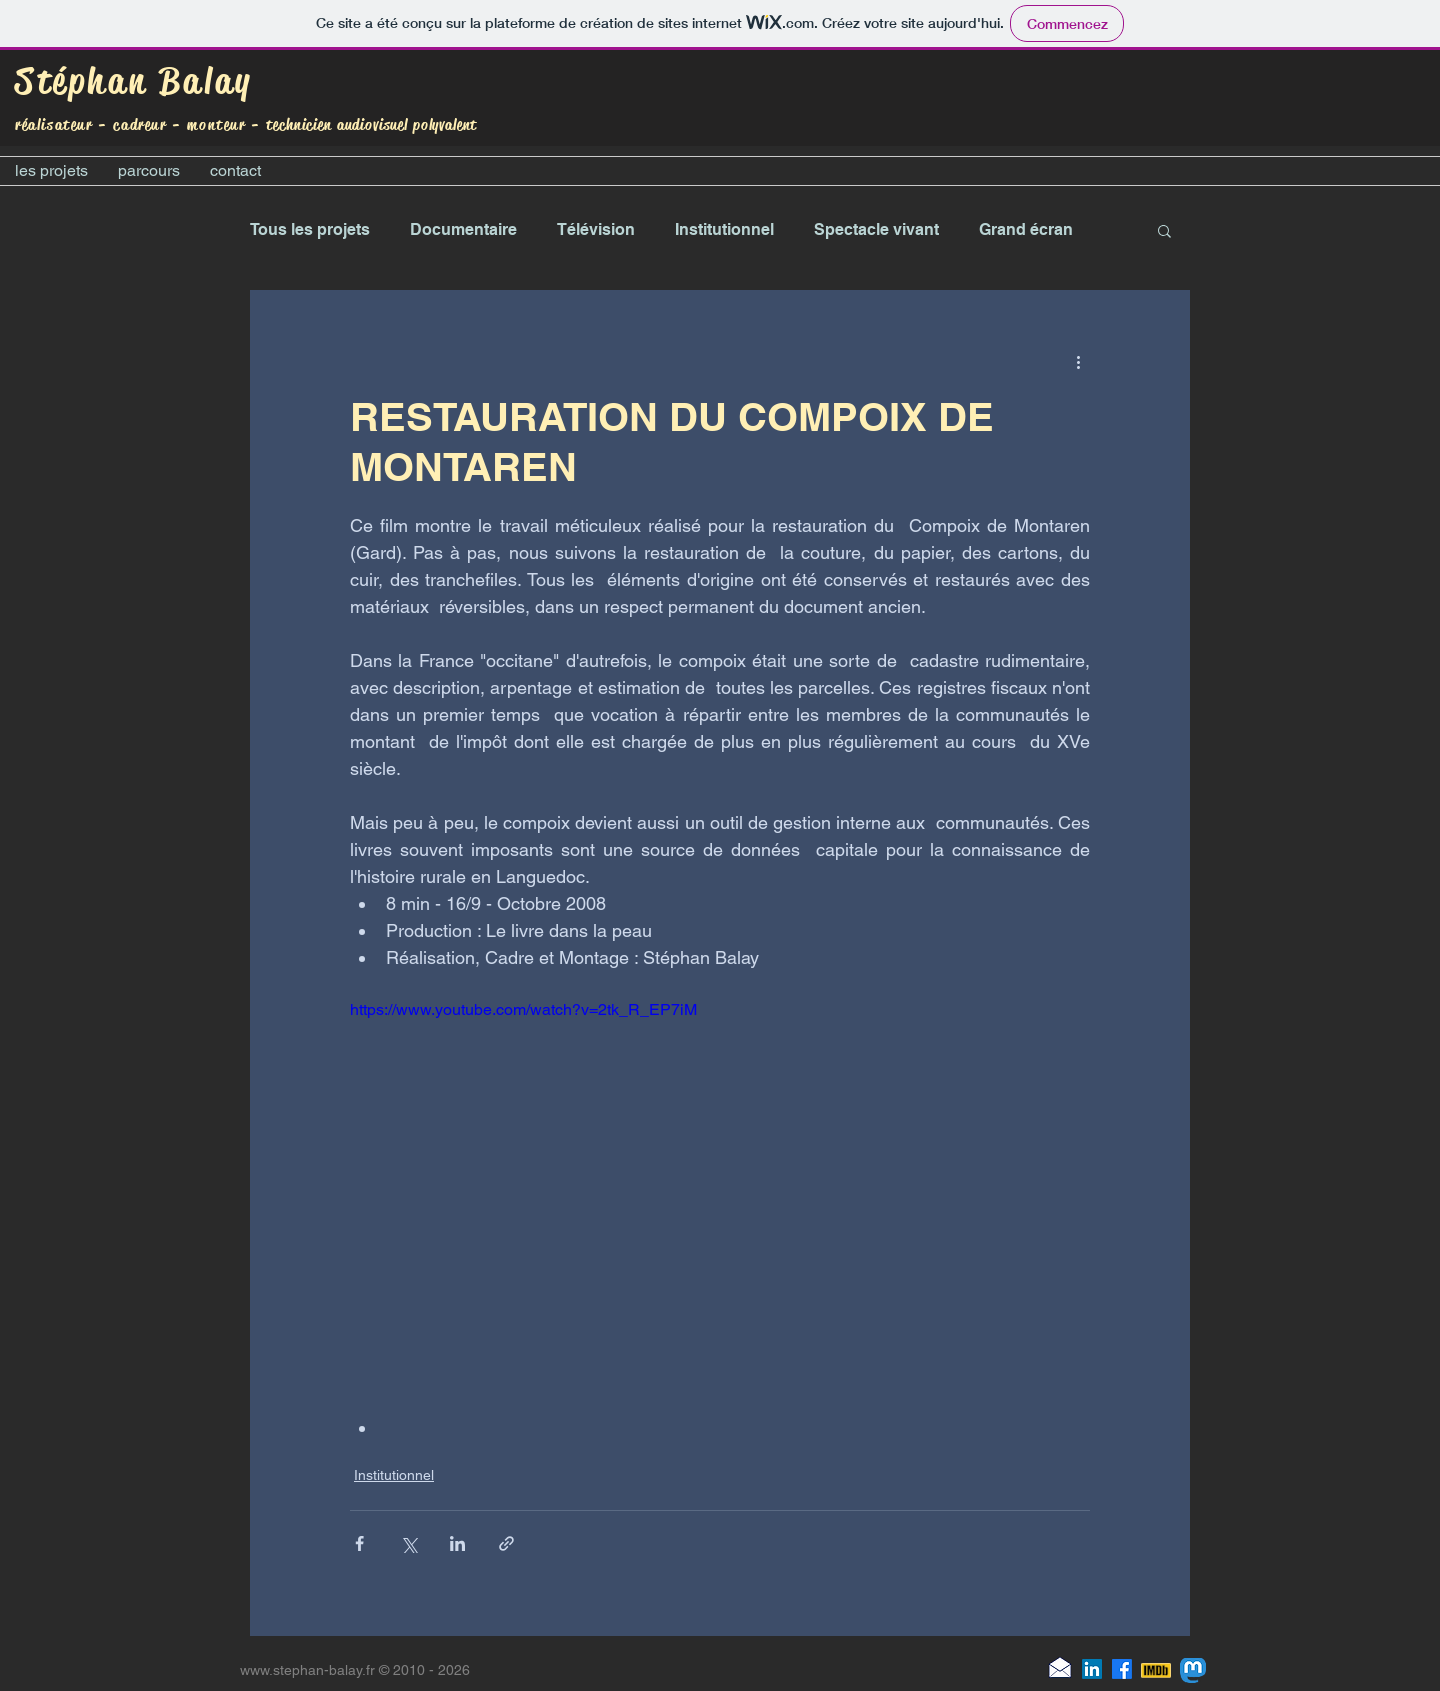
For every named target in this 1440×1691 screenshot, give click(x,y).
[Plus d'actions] (1078, 362)
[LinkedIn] (1092, 1669)
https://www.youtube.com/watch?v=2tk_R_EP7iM (523, 1009)
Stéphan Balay (134, 81)
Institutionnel (724, 229)
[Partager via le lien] (506, 1543)
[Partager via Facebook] (359, 1543)
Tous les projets (310, 229)
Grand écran (1026, 229)
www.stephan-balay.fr (307, 1670)
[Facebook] (1122, 1669)
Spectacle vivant (876, 229)
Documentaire (463, 229)
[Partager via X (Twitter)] (408, 1543)
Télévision (596, 229)
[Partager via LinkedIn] (457, 1543)
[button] (1164, 230)
